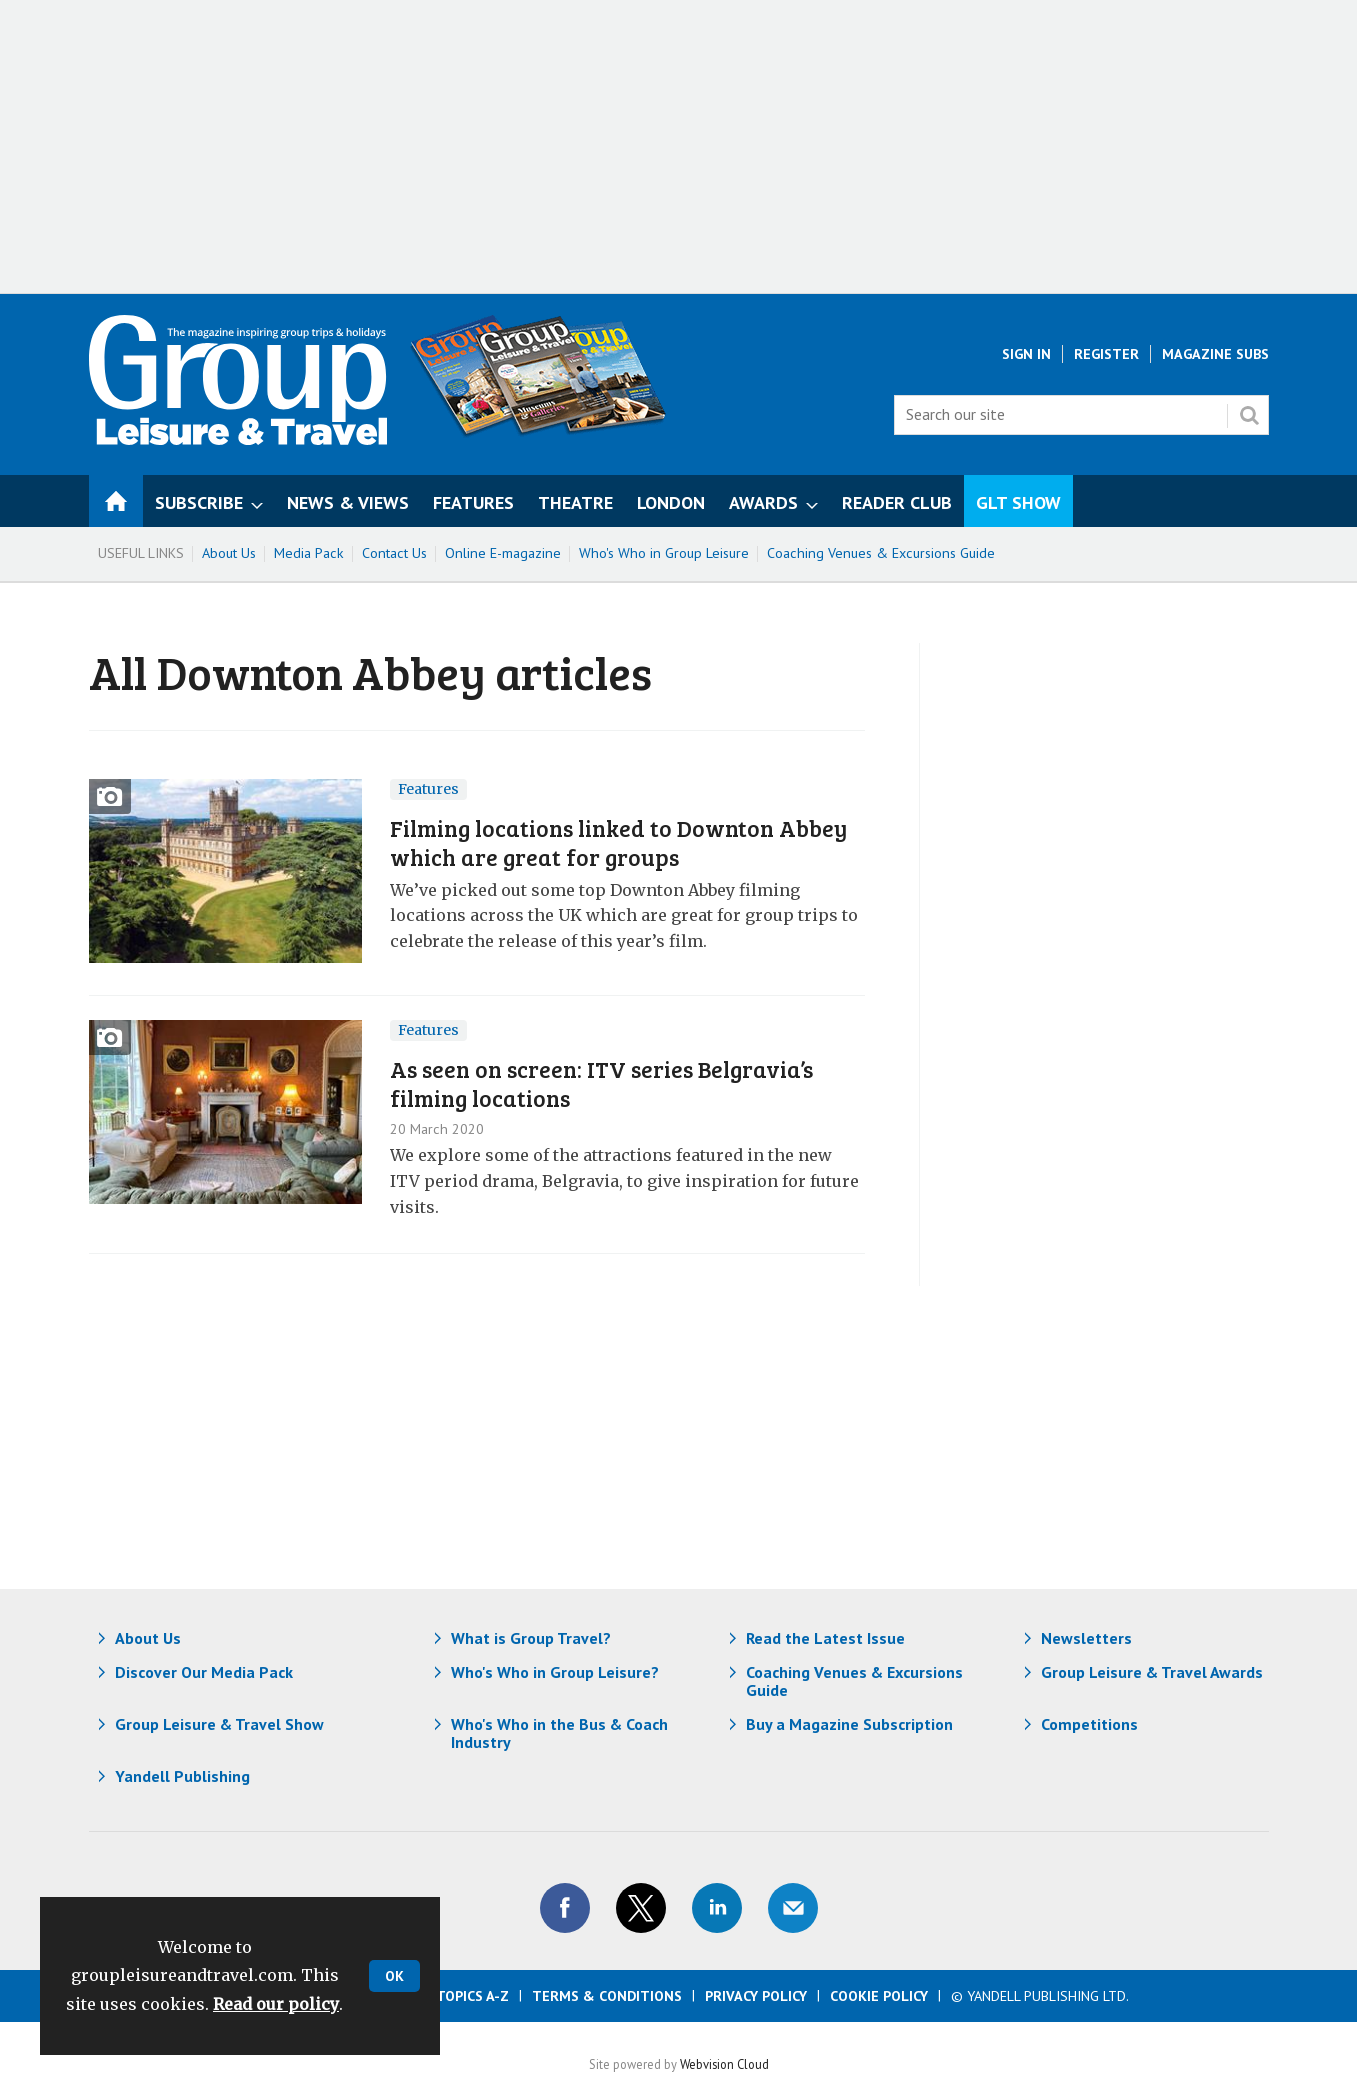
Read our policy (276, 2004)
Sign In (1026, 354)
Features (428, 789)
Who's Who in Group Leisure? (555, 1672)
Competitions (1089, 1724)
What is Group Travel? (531, 1638)
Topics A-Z (472, 1996)
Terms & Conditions (607, 1996)
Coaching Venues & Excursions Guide (881, 553)
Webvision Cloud (724, 2064)
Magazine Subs (1215, 354)
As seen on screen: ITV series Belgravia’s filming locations (601, 1083)
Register (1106, 354)
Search (1249, 415)
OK (394, 1976)
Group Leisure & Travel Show (219, 1724)
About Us (229, 553)
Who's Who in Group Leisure (664, 553)
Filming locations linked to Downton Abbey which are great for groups (618, 842)
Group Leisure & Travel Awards (1152, 1672)
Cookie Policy (879, 1996)
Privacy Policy (756, 1996)
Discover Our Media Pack (204, 1672)
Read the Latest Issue (825, 1638)
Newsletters (1086, 1638)
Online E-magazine (503, 553)
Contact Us (394, 553)
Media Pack (309, 553)
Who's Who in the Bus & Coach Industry (559, 1733)
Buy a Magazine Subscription (849, 1724)
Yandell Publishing (182, 1776)
